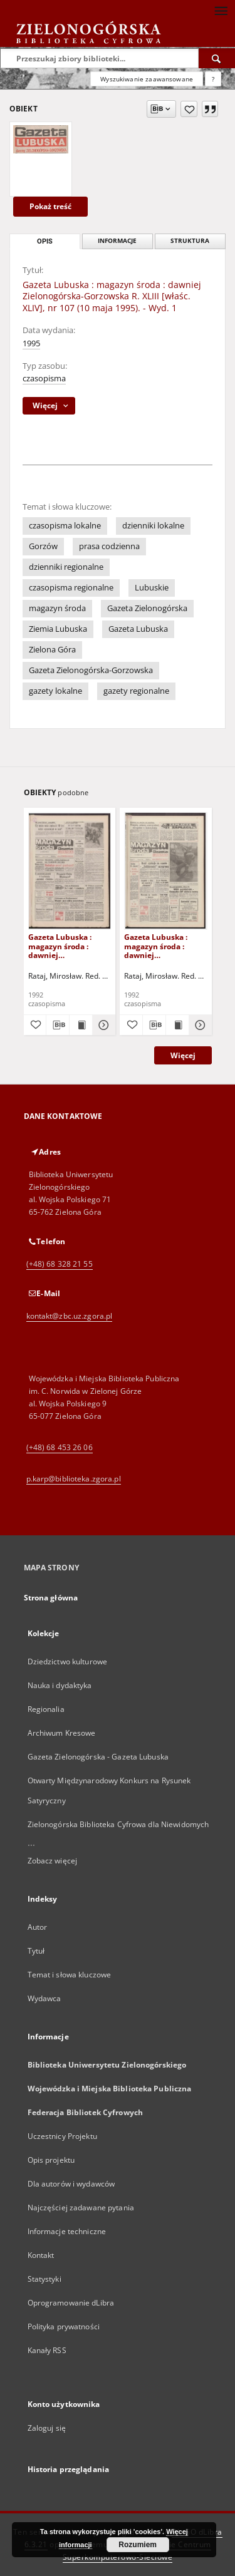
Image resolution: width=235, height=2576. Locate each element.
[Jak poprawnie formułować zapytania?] (213, 78)
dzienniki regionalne (66, 567)
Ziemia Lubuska (58, 629)
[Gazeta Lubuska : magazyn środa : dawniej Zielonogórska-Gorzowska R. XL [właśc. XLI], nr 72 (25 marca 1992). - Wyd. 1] (70, 871)
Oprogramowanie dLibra (71, 2302)
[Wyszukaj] (217, 58)
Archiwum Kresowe (62, 1733)
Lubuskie (152, 587)
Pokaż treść (50, 206)
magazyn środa (57, 608)
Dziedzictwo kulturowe (68, 1661)
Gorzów (43, 546)
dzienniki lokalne (153, 525)
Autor (38, 1927)
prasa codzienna (109, 546)
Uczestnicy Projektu (62, 2136)
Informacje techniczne (67, 2231)
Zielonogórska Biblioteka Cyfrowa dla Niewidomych (118, 1824)
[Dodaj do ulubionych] (188, 109)
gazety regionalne (136, 691)
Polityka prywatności (64, 2326)
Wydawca (44, 1998)
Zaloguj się (47, 2428)
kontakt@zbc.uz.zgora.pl (69, 1316)
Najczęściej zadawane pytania (81, 2207)
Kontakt (41, 2255)
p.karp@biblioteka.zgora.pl (73, 1478)
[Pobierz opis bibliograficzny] (57, 1025)
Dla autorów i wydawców (71, 2183)
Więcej (183, 1055)
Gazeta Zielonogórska (147, 608)
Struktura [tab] (189, 241)
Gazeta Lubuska (138, 629)
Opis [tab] (45, 241)
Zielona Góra (52, 649)
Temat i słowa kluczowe (70, 1974)
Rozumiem (137, 2544)
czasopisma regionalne (71, 587)
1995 (31, 343)
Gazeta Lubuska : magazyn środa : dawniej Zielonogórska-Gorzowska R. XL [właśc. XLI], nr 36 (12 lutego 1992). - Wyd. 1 (163, 946)
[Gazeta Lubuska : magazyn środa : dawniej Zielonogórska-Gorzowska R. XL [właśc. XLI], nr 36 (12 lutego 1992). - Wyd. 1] (166, 871)
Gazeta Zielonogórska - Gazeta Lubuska (98, 1756)
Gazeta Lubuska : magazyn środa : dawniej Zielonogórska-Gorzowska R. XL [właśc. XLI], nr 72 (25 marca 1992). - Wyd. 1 (67, 946)
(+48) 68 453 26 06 (59, 1447)
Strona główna (51, 1597)
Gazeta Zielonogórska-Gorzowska (91, 670)
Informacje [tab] (117, 241)
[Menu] (220, 10)
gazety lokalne (55, 691)
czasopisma (44, 378)
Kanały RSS (47, 2350)
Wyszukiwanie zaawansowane (146, 79)
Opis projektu (51, 2160)
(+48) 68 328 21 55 (59, 1264)
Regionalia (46, 1709)
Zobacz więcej (53, 1860)
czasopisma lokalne (65, 525)
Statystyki (44, 2279)
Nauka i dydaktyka (60, 1685)
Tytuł (36, 1950)
